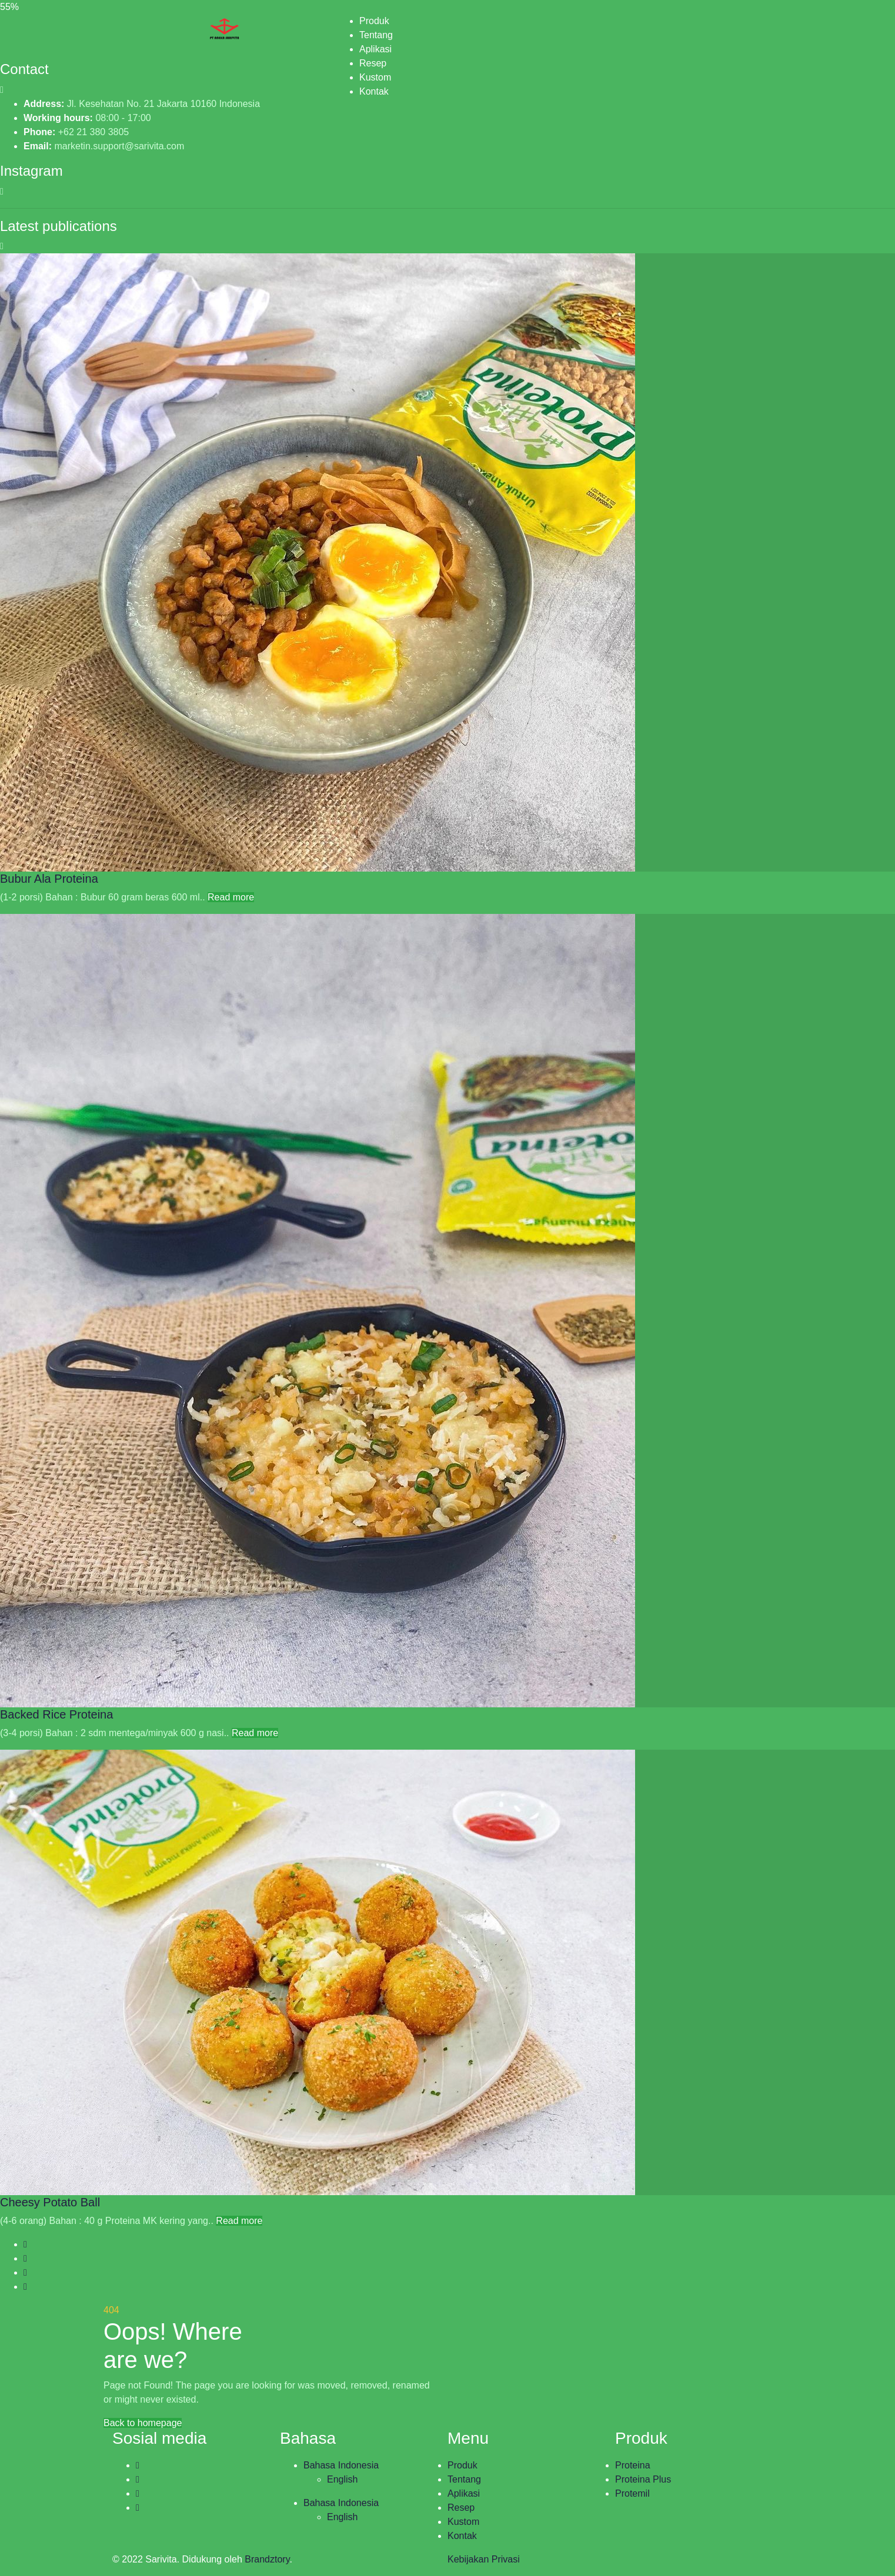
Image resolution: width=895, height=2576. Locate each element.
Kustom (375, 77)
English (342, 2479)
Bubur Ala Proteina (49, 878)
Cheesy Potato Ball (50, 2202)
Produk (374, 21)
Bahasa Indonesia (341, 2465)
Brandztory (267, 2559)
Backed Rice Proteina (56, 1714)
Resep (372, 63)
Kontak (374, 91)
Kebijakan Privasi (484, 2559)
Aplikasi (375, 49)
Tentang (376, 35)
